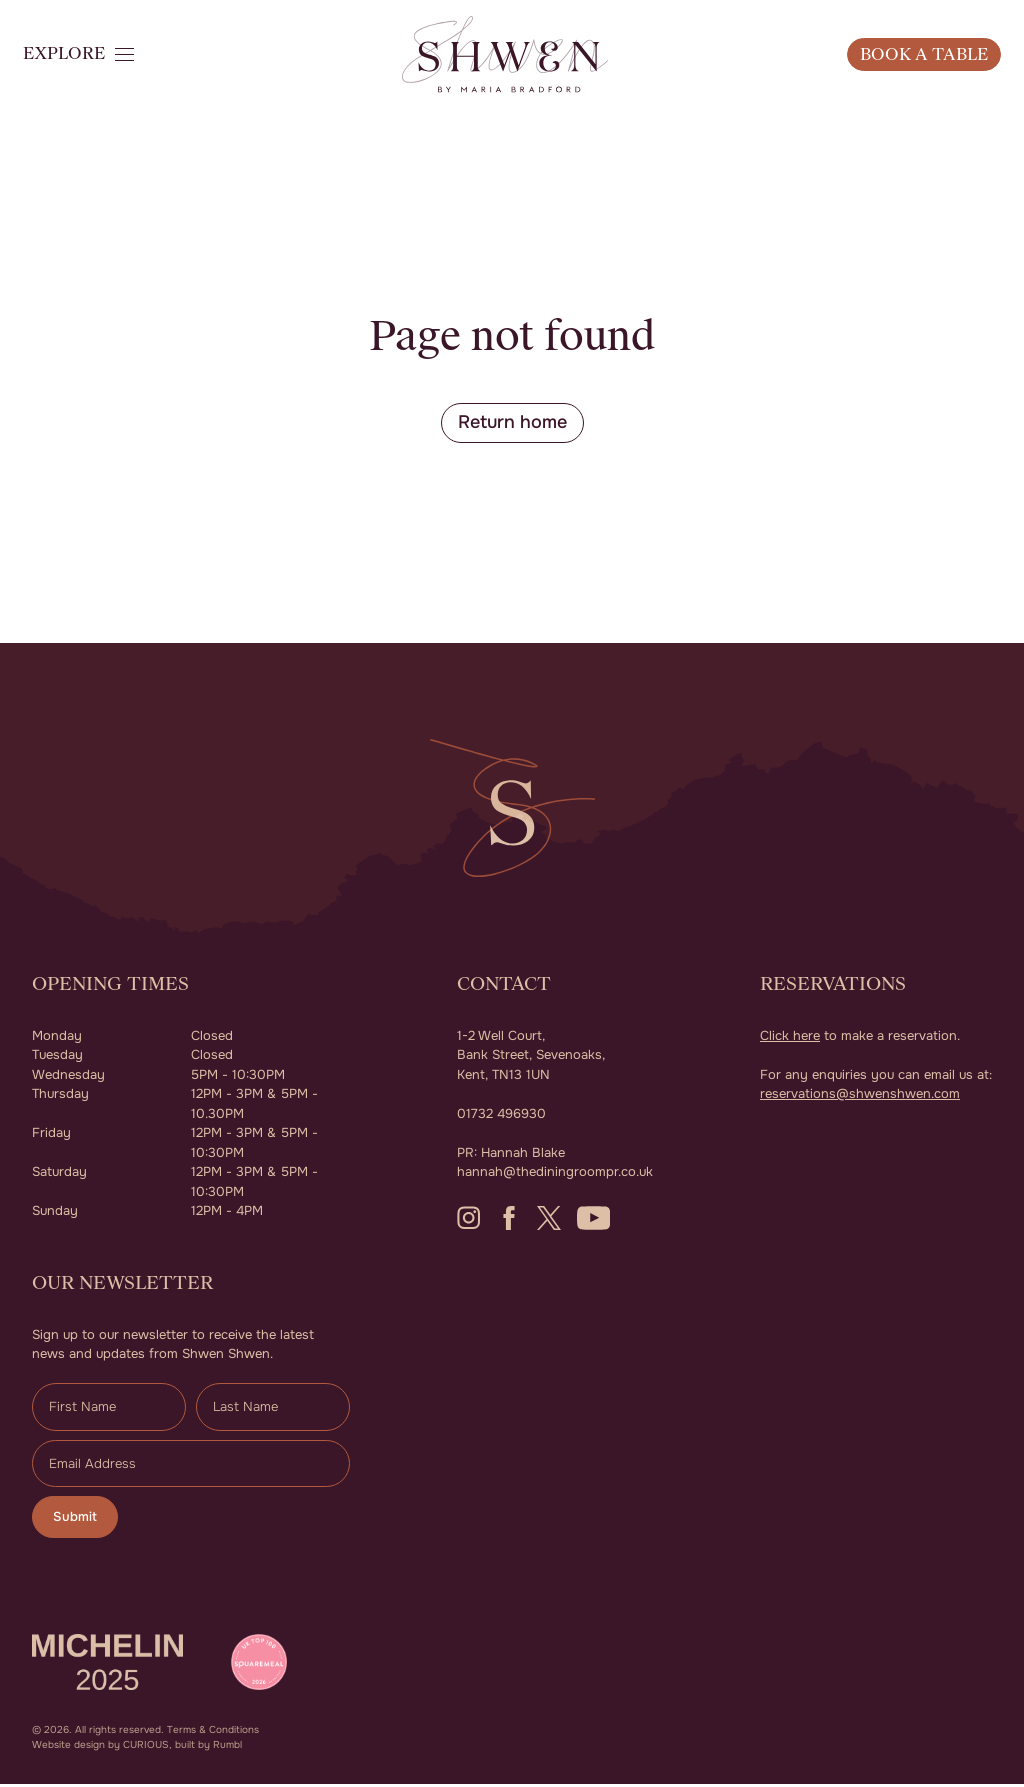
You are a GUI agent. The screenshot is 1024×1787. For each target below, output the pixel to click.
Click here (790, 1037)
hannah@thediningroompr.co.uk (555, 1173)
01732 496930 (501, 1115)
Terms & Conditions (213, 1732)
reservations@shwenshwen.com (860, 1095)
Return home (512, 423)
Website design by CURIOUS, (102, 1747)
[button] (100, 74)
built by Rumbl (208, 1747)
